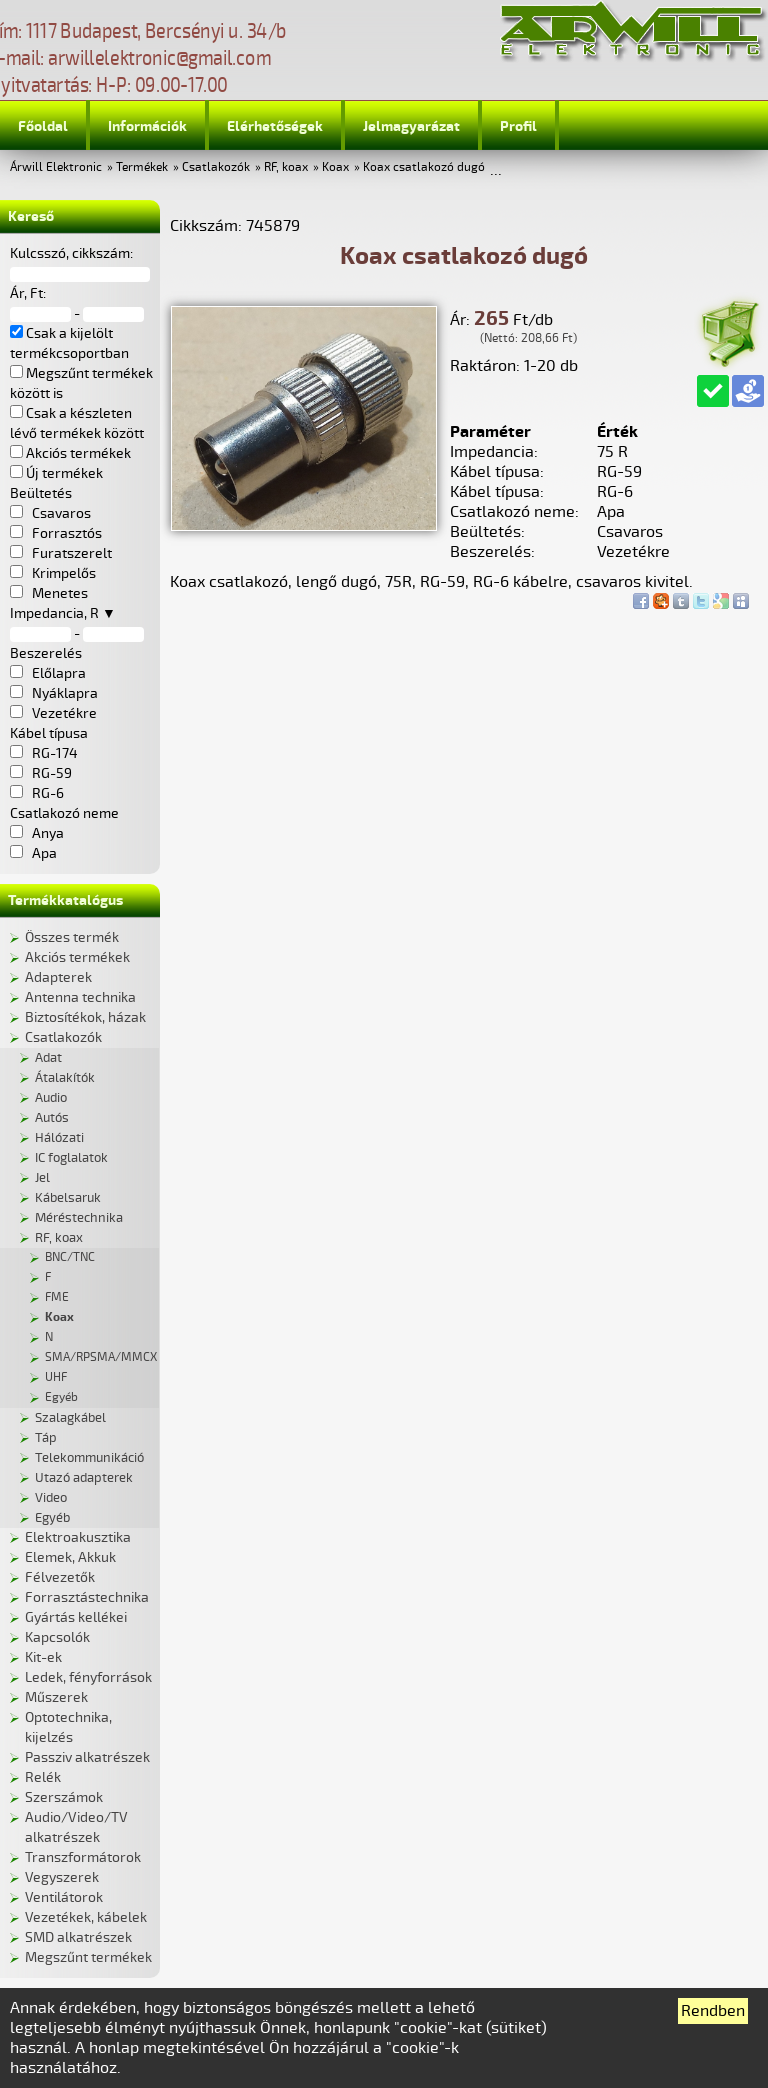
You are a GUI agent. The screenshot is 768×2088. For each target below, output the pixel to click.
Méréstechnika (79, 1218)
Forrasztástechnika (87, 1597)
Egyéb (61, 1397)
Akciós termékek (77, 957)
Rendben (713, 2011)
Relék (43, 1777)
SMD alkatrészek (78, 1937)
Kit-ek (43, 1657)
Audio (51, 1098)
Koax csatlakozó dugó (424, 167)
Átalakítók (65, 1078)
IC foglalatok (71, 1158)
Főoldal (43, 126)
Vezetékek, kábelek (86, 1917)
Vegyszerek (62, 1877)
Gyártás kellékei (76, 1617)
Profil (518, 126)
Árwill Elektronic (56, 167)
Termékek (142, 167)
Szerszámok (64, 1797)
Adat (48, 1058)
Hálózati (59, 1138)
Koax (335, 167)
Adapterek (58, 977)
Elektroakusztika (78, 1537)
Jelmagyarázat (411, 126)
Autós (52, 1118)
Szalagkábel (70, 1418)
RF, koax (286, 167)
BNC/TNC (70, 1257)
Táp (46, 1438)
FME (57, 1297)
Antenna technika (80, 997)
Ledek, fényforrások (88, 1677)
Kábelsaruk (68, 1198)
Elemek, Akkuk (70, 1557)
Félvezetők (60, 1577)
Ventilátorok (64, 1897)
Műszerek (56, 1697)
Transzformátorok (83, 1857)
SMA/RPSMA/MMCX (101, 1357)
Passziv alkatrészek (87, 1757)
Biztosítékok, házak (85, 1017)
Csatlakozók (216, 167)
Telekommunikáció (89, 1458)
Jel (42, 1178)
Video (51, 1498)
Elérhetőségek (275, 126)
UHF (56, 1377)
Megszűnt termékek (88, 1957)
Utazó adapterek (84, 1478)
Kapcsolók (57, 1637)
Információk (147, 126)
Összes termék (72, 937)
